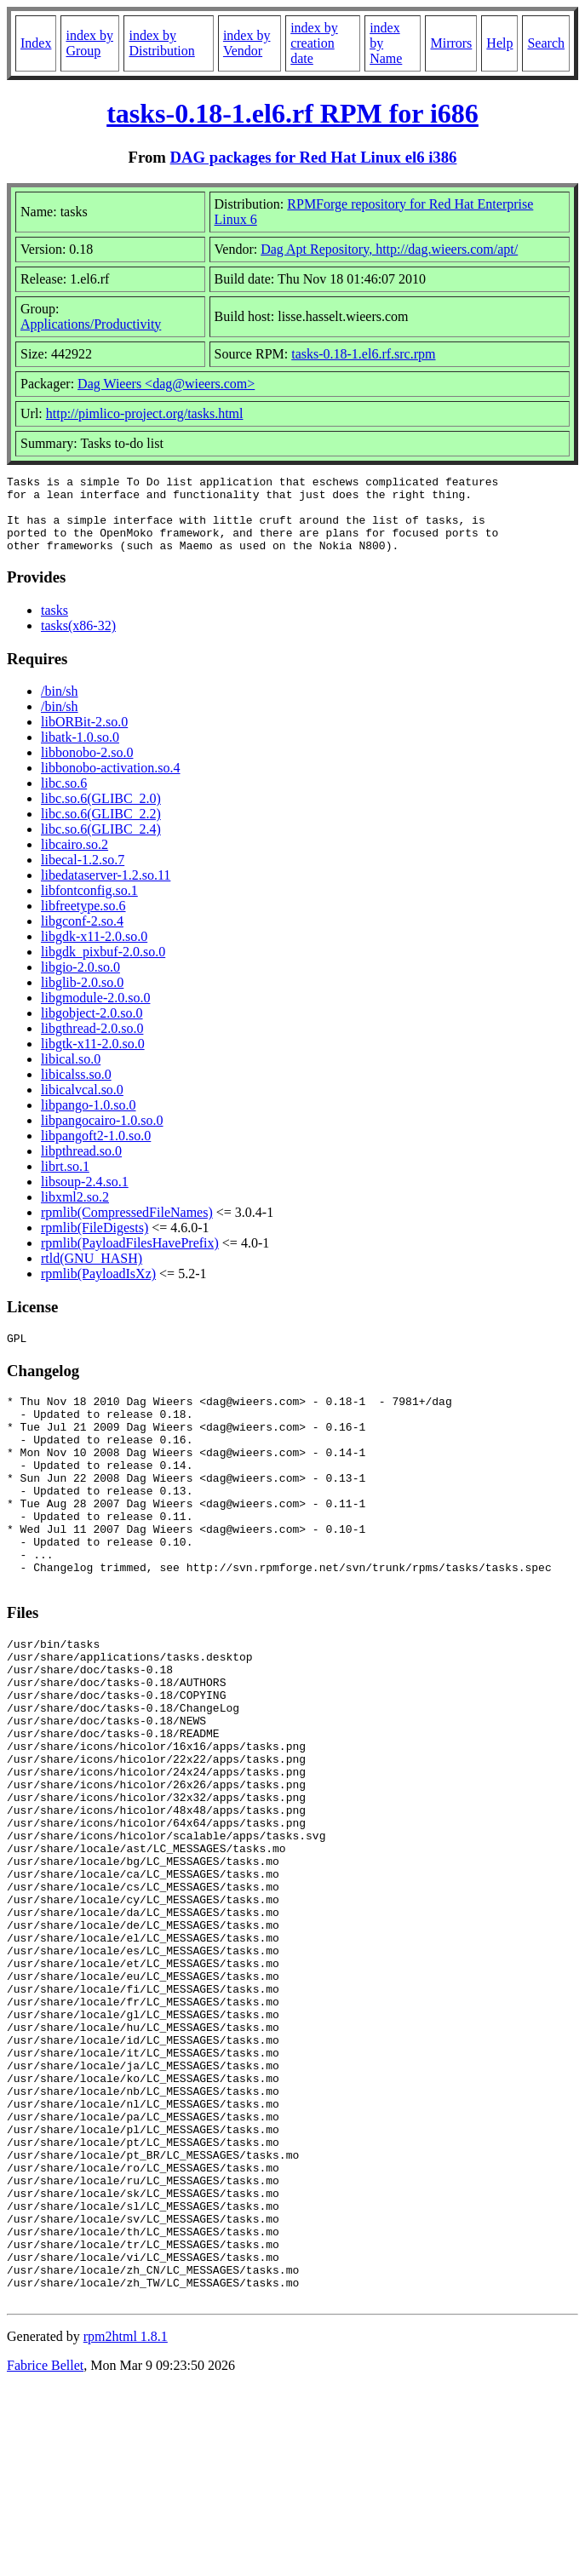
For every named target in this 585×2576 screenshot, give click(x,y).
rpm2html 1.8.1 (125, 2525)
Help (499, 43)
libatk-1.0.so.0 (80, 752)
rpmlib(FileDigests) (94, 1243)
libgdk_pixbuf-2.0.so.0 (103, 967)
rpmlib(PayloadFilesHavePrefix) (130, 1258)
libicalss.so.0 (76, 1089)
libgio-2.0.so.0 (80, 982)
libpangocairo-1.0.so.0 (102, 1135)
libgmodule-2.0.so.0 (95, 1013)
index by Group (89, 43)
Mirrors (451, 43)
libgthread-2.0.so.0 (92, 1043)
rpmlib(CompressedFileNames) (127, 1227)
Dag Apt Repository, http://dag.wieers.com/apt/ (389, 249)
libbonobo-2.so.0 (87, 767)
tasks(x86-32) (78, 641)
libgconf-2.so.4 (82, 936)
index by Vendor (247, 43)
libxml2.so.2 (75, 1212)
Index (35, 43)
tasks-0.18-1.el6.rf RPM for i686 (292, 113)
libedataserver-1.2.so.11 (105, 890)
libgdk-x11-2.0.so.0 (94, 951)
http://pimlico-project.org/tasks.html (145, 413)
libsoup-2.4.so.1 (85, 1197)
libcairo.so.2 (74, 859)
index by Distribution (161, 43)
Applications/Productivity (90, 324)
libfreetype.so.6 (83, 921)
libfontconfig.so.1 (89, 905)
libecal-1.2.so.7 (82, 875)
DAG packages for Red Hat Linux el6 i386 (313, 157)
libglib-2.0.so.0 (82, 997)
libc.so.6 (64, 798)
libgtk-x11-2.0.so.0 (93, 1059)
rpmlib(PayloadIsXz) (98, 1289)
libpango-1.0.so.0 (88, 1120)
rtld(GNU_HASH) (91, 1273)
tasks (54, 625)
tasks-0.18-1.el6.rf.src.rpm (363, 354)
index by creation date (314, 43)
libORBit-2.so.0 (84, 737)
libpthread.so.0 (81, 1166)
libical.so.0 (70, 1074)
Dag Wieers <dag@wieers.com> (166, 383)
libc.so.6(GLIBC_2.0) (101, 813)
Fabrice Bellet (45, 2554)
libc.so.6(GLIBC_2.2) (101, 829)
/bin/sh (59, 706)
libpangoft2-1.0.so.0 (96, 1151)
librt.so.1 (65, 1181)
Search (546, 43)
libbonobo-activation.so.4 (111, 783)
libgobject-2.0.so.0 (92, 1028)
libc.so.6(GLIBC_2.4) (101, 844)
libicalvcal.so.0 (82, 1105)
